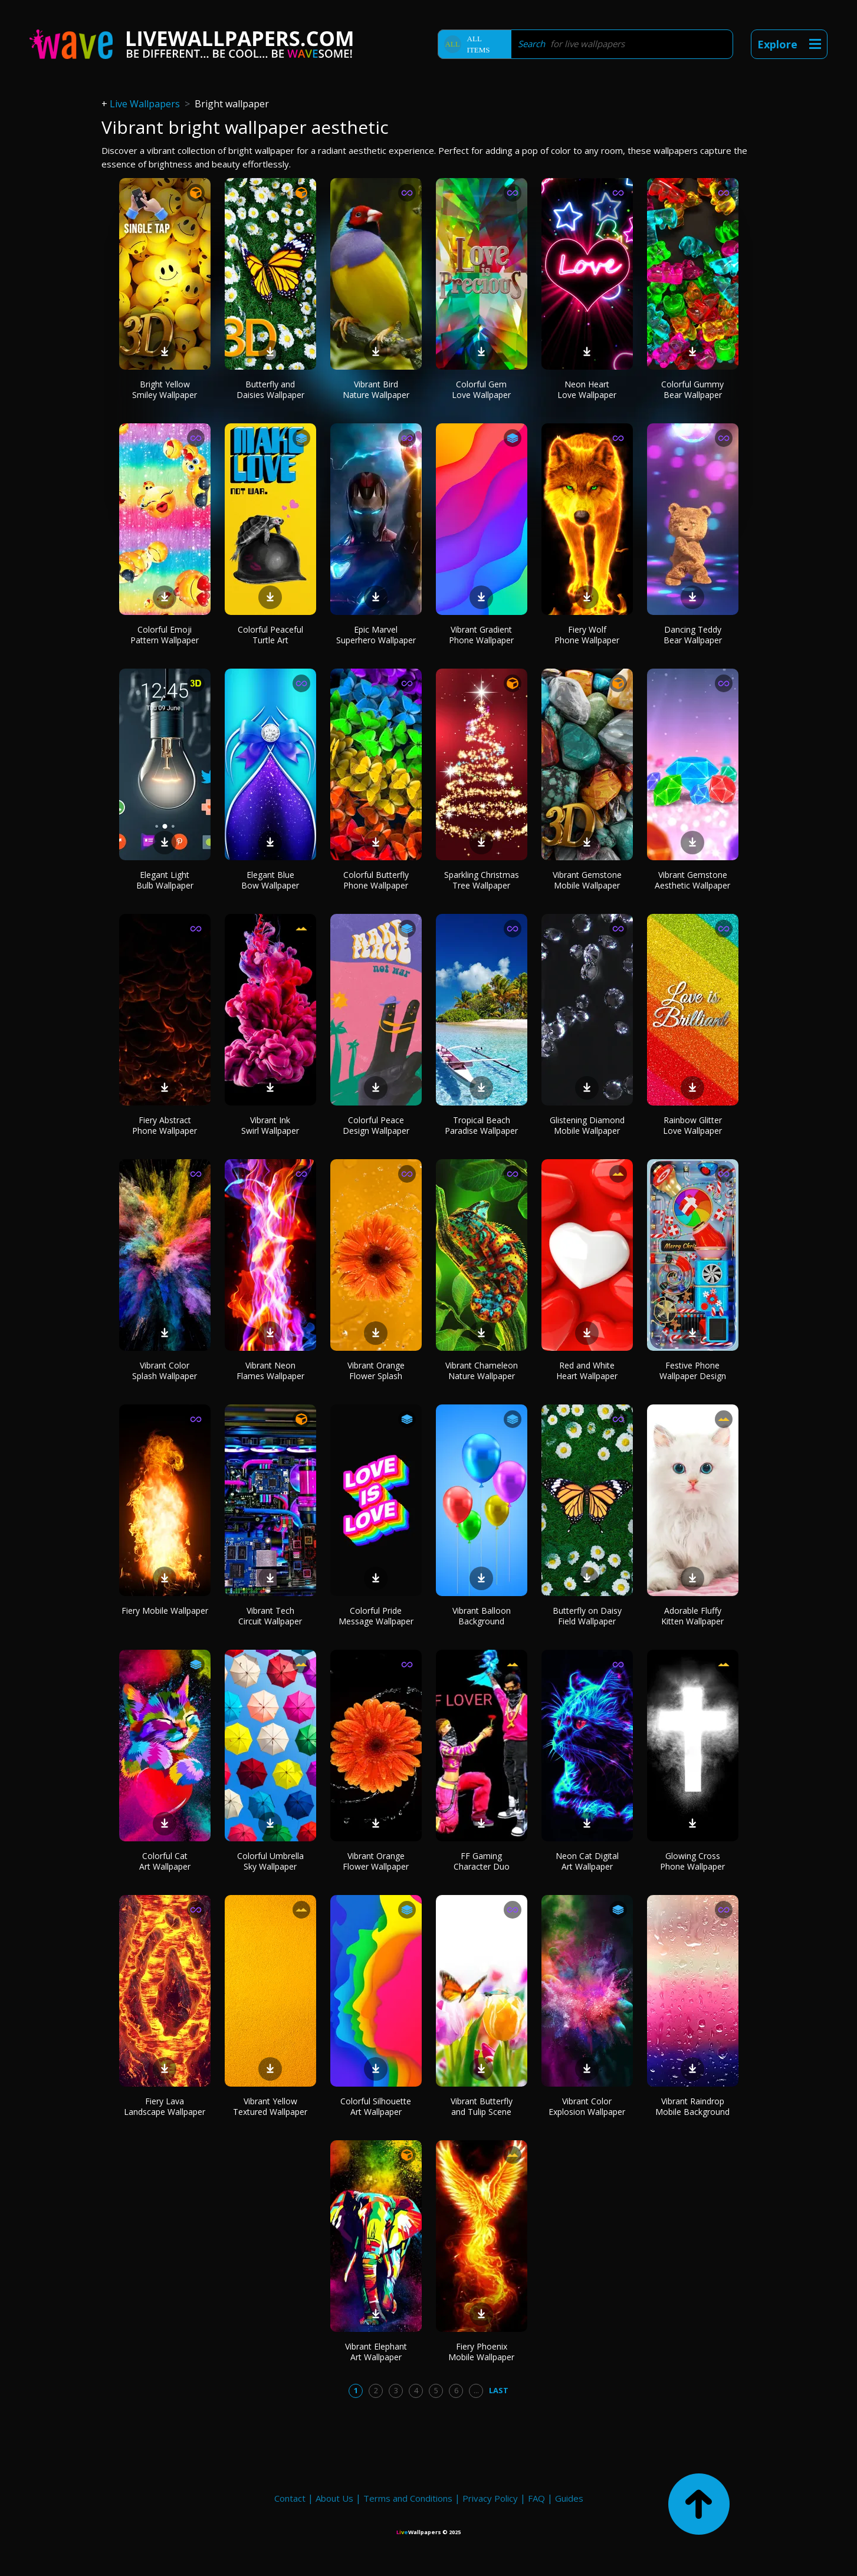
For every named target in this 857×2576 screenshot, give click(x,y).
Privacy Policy (490, 2498)
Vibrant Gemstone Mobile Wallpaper (587, 880)
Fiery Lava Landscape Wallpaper (164, 2106)
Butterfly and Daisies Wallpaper (270, 389)
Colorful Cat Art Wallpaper (165, 1861)
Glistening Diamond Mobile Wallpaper (587, 1125)
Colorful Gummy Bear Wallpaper (692, 389)
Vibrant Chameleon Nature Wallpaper (481, 1370)
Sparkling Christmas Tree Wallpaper (481, 880)
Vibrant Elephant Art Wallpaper (376, 2352)
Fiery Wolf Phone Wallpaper (586, 635)
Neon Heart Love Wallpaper (586, 389)
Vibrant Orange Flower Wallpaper (376, 1861)
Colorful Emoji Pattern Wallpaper (164, 635)
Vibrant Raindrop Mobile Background (692, 2106)
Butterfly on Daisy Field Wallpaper (587, 1616)
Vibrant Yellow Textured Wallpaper (270, 2106)
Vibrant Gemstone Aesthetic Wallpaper (692, 880)
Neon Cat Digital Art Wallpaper (587, 1861)
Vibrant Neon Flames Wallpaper (270, 1370)
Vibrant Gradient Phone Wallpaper (481, 635)
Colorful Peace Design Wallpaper (376, 1125)
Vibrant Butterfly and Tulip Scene (482, 2106)
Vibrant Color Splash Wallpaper (164, 1370)
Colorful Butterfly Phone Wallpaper (376, 880)
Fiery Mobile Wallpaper (165, 1610)
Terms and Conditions (407, 2498)
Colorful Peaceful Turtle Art (270, 635)
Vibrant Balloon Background (481, 1616)
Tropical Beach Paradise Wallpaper (481, 1125)
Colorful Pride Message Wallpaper (376, 1616)
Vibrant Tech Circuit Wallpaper (270, 1616)
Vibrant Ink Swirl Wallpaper (270, 1125)
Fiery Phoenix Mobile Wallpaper (481, 2352)
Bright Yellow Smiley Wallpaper (164, 389)
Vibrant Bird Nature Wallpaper (376, 389)
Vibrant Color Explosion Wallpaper (587, 2106)
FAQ (536, 2498)
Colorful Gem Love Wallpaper (481, 389)
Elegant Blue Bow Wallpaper (270, 880)
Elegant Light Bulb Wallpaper (164, 880)
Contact (290, 2498)
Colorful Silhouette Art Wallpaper (375, 2106)
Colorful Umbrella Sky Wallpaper (270, 1861)
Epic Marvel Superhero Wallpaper (376, 635)
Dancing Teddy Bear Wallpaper (693, 635)
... (476, 2390)
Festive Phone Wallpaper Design (692, 1370)
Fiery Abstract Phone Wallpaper (164, 1125)
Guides (569, 2498)
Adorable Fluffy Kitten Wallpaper (692, 1616)
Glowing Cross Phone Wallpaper (692, 1861)
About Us (334, 2498)
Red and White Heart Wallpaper (587, 1370)
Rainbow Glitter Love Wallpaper (692, 1125)
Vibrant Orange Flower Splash (376, 1370)
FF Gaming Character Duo (482, 1861)
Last (498, 2390)
